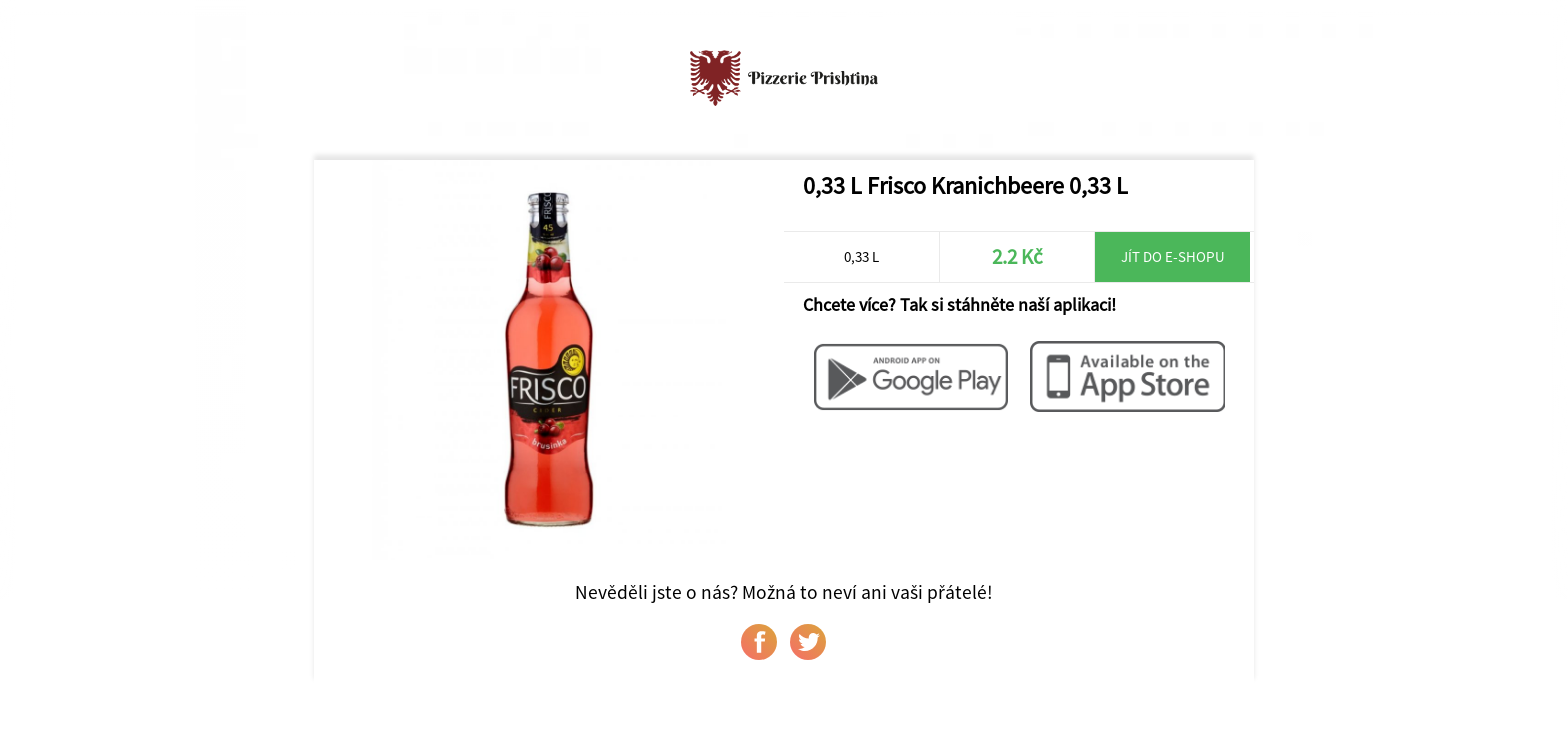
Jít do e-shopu (1173, 256)
